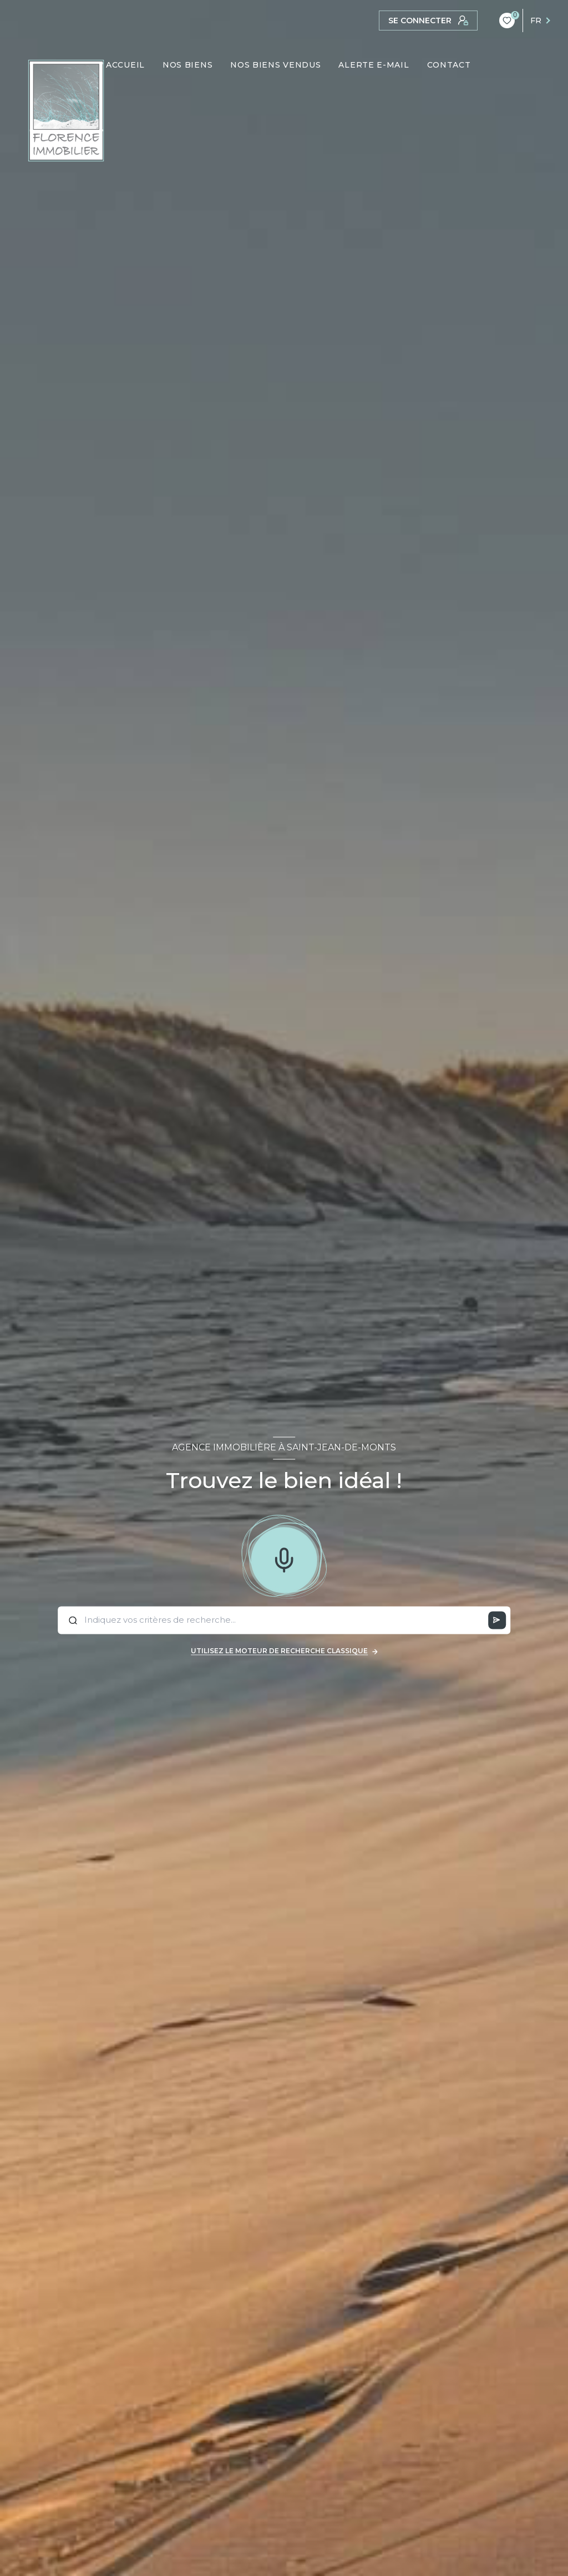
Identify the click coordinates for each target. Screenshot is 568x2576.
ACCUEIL (125, 65)
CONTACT (449, 65)
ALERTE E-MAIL (374, 65)
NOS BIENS (187, 65)
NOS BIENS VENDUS (276, 65)
